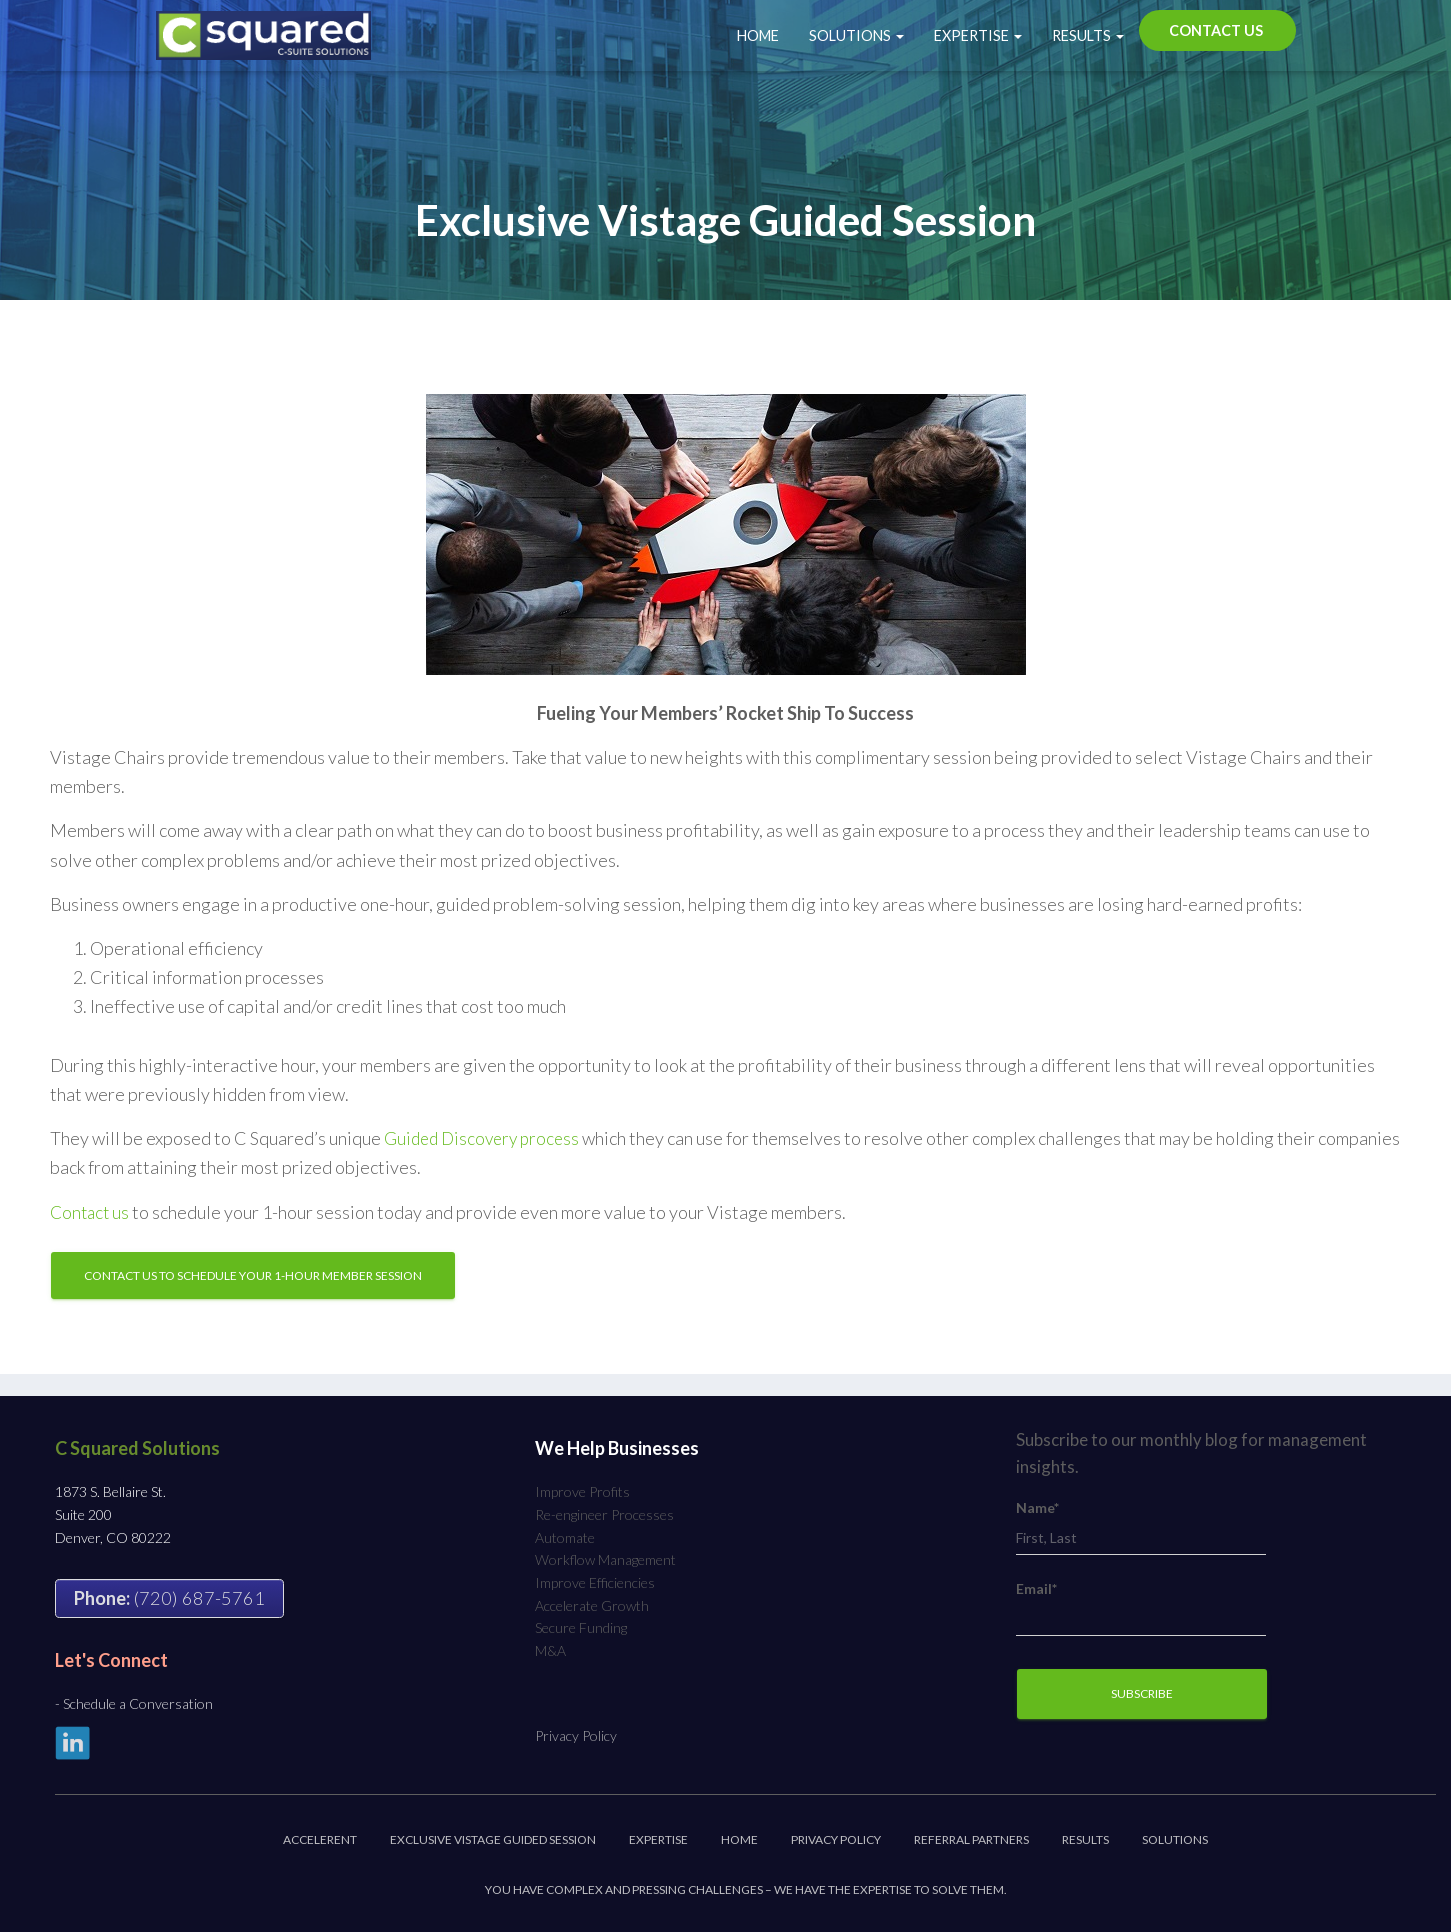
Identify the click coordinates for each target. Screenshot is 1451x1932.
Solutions (856, 35)
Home (758, 35)
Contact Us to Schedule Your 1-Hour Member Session (253, 1275)
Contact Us (1216, 30)
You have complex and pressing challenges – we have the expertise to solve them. (746, 1889)
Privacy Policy (576, 1735)
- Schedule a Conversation (134, 1703)
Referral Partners (971, 1839)
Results (1088, 35)
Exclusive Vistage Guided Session (493, 1839)
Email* (1141, 1608)
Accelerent (320, 1839)
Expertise (978, 35)
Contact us (91, 1212)
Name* (1141, 1527)
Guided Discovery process (486, 1138)
